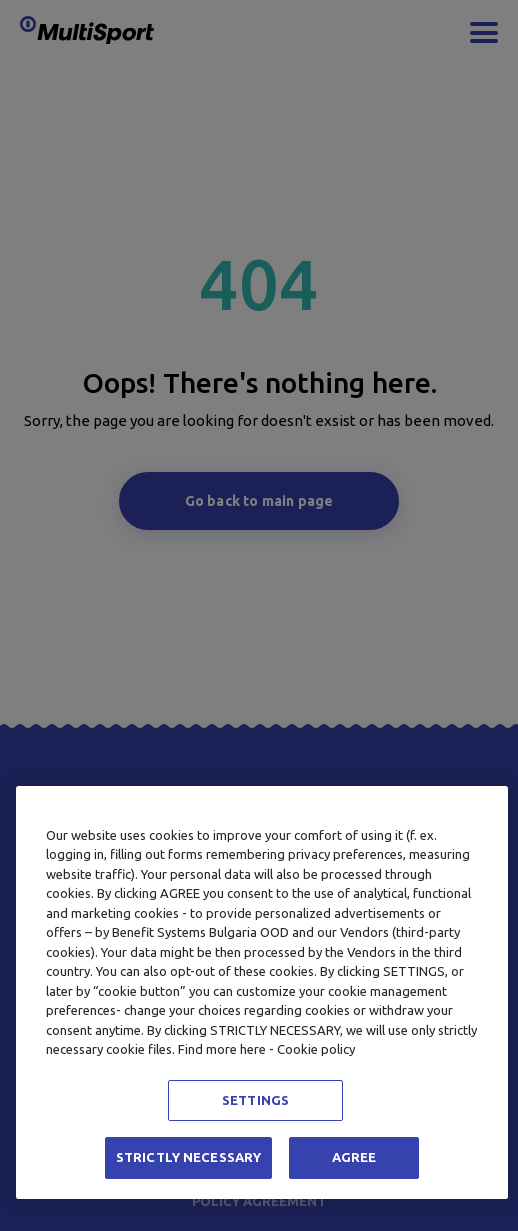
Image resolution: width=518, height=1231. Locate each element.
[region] (262, 992)
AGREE (354, 1157)
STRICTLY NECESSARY (188, 1157)
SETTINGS (255, 1100)
